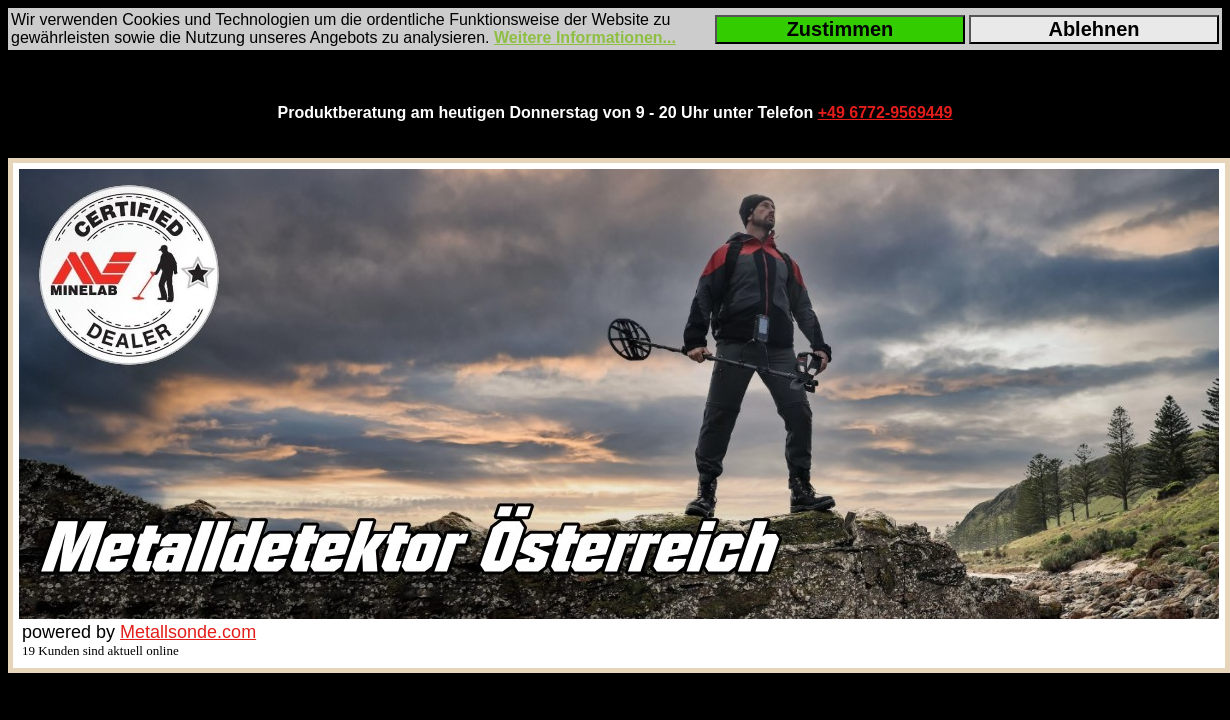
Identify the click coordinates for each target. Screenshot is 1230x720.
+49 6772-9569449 (885, 112)
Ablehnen (1093, 29)
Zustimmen (840, 29)
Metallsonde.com (188, 632)
